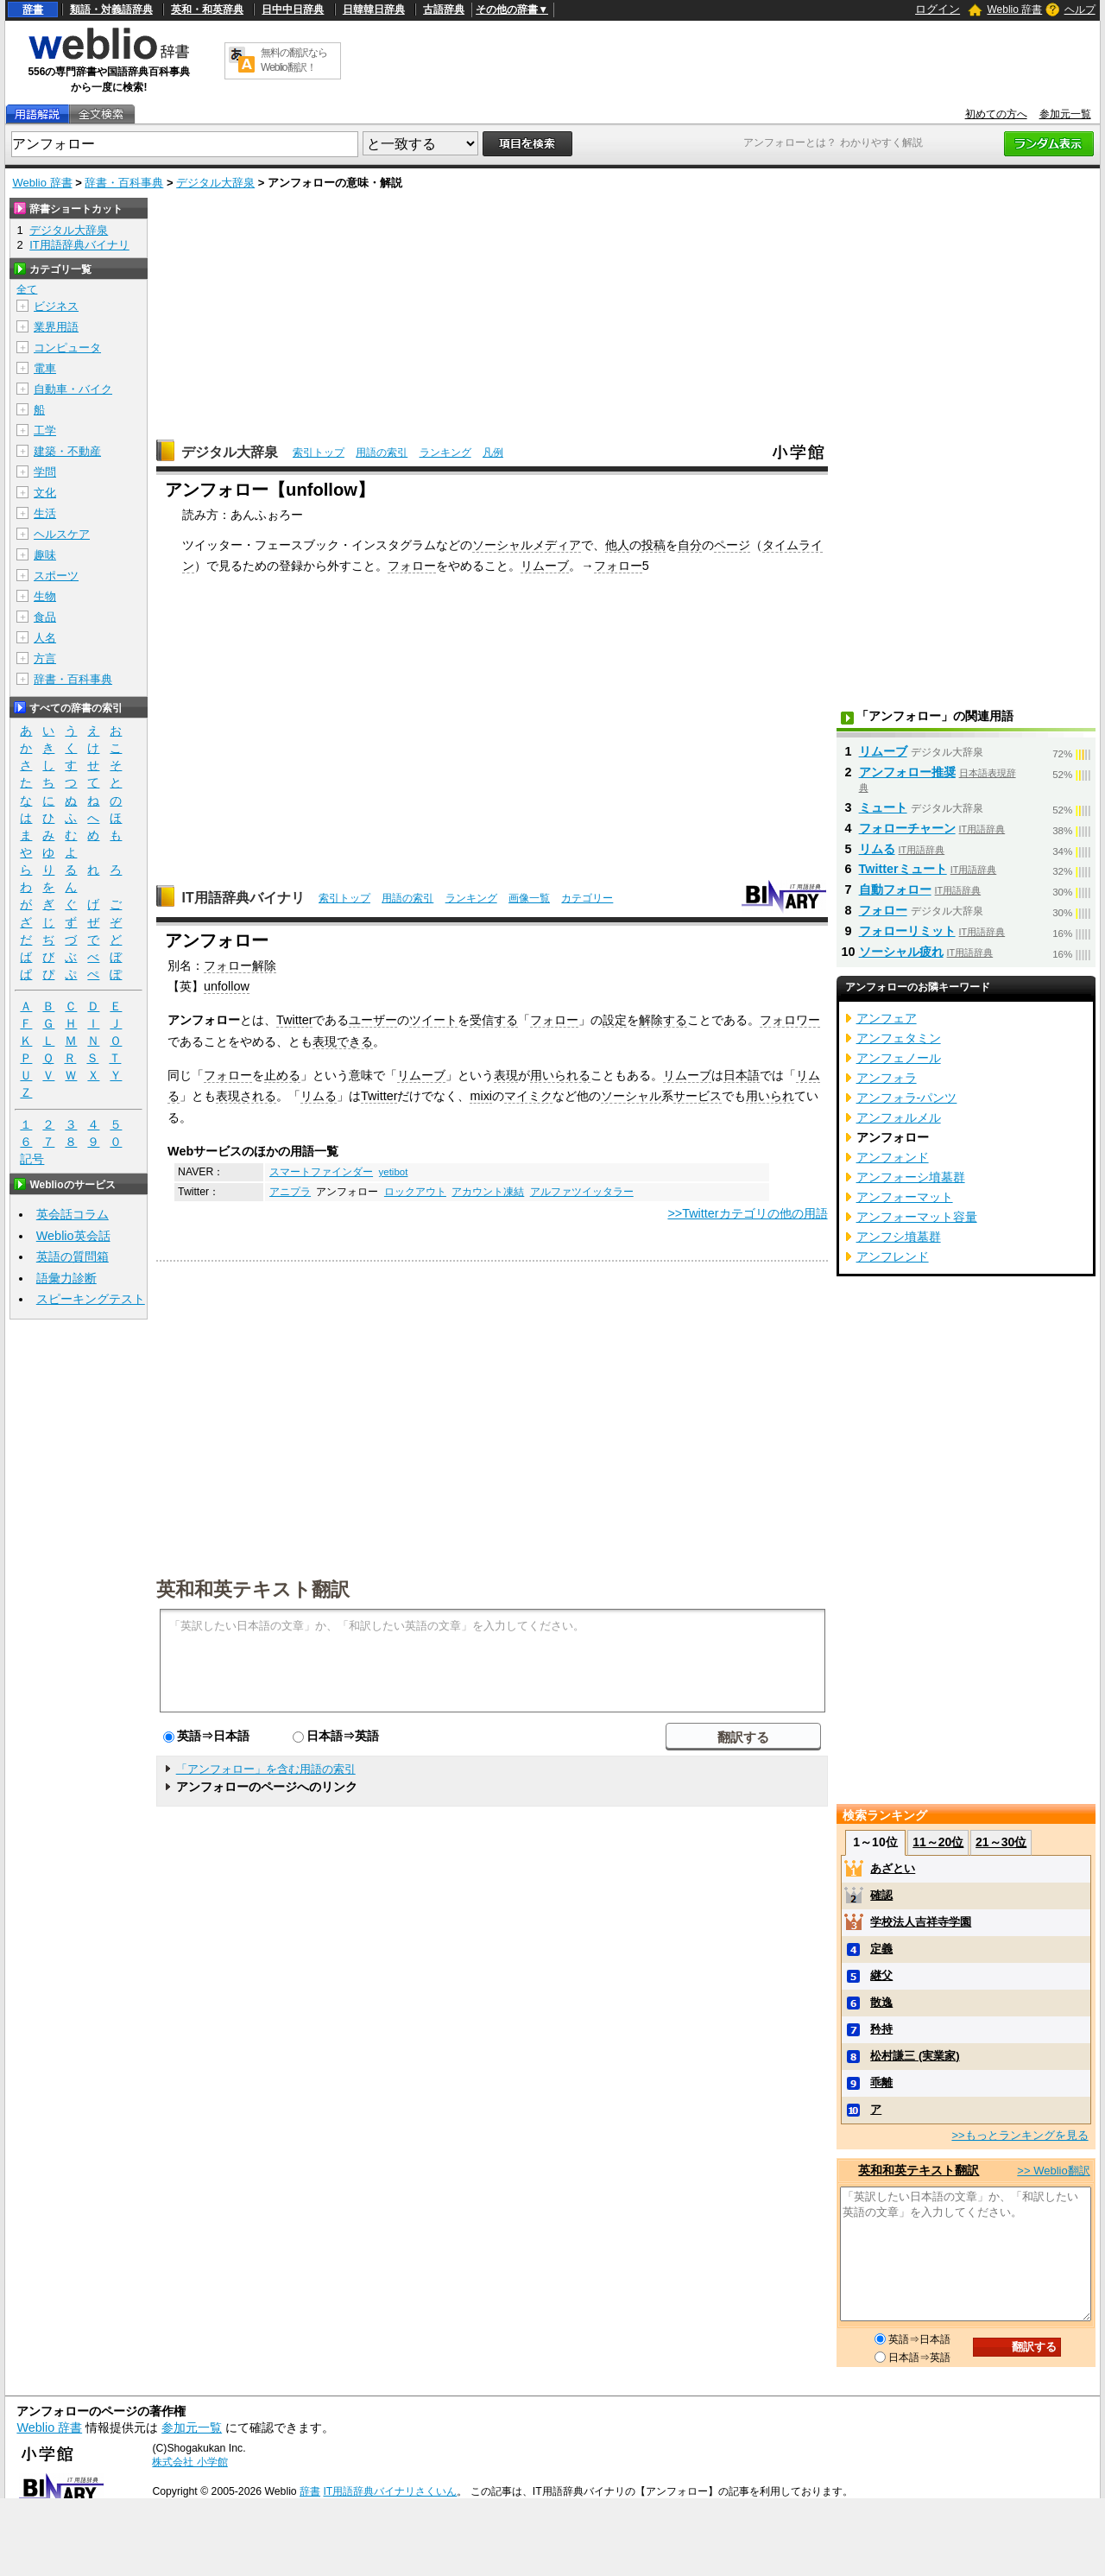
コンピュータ (67, 347)
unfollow (226, 986)
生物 (45, 596)
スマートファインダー (321, 1172)
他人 (617, 545)
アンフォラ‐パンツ (906, 1097)
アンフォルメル (898, 1117)
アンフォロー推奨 (907, 772)
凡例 (493, 452)
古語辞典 (443, 9)
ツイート (433, 1020)
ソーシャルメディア (526, 545)
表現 (506, 1075)
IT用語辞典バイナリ (242, 897)
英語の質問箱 (72, 1256)
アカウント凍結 (487, 1192)
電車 (45, 368)
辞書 (32, 9)
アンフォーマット (904, 1197)
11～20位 (937, 1842)
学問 (45, 471)
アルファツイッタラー (582, 1192)
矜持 (881, 2028)
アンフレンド (892, 1256)
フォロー (412, 566)
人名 (45, 637)
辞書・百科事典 (124, 182)
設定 (615, 1020)
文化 (45, 492)
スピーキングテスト (90, 1299)
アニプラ (290, 1192)
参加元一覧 (1065, 114)
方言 (45, 658)
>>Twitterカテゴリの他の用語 (747, 1213)
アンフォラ (886, 1078)
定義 (881, 1948)
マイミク (528, 1096)
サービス (697, 1096)
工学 (45, 430)
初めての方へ (996, 114)
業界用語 (56, 326)
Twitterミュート (903, 869)
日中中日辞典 (293, 9)
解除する (663, 1020)
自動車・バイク (73, 389)
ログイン (937, 9)
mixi (481, 1096)
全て (26, 289)
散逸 (881, 2002)
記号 (32, 1159)
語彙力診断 (66, 1278)
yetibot (392, 1172)
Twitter (294, 1020)
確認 (881, 1895)
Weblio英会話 (73, 1236)
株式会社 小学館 (189, 2462)
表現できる (343, 1041)
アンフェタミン (898, 1038)
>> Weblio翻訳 (1053, 2170)
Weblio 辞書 (1014, 9)
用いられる (560, 1075)
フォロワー (790, 1020)
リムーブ (545, 566)
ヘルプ (1080, 9)
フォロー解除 (240, 965)
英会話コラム (72, 1214)
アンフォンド (892, 1157)
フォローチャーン (907, 828)
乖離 (881, 2082)
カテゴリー (587, 898)
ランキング (445, 452)
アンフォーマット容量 (916, 1217)
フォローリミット (907, 931)
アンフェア (886, 1018)
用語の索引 (381, 452)
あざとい (892, 1868)
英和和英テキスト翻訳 (253, 1588)
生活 (45, 513)
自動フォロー (895, 889)
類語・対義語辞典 (111, 9)
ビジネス (56, 306)
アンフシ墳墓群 (898, 1237)
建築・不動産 (67, 451)
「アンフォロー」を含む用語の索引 (266, 1769)
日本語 (741, 1075)
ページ (732, 545)
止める (282, 1075)
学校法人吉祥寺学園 (920, 1921)
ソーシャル (631, 1096)
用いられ (770, 1096)
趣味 (45, 554)
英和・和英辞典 (207, 9)
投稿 (653, 545)
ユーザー (373, 1020)
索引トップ (318, 452)
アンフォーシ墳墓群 (910, 1177)
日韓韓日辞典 (374, 9)
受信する (494, 1020)
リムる (318, 1096)
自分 (690, 545)
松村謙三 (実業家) (914, 2055)
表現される (246, 1096)
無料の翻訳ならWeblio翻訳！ (294, 60)
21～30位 (1001, 1842)
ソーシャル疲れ (901, 952)
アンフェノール (898, 1058)
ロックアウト (415, 1192)
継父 (881, 1975)
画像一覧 (529, 898)
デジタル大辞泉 (215, 182)
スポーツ (56, 575)
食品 (45, 617)
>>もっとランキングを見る (1019, 2135)
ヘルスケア (62, 534)
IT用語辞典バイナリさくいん (390, 2491)
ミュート (883, 807)
